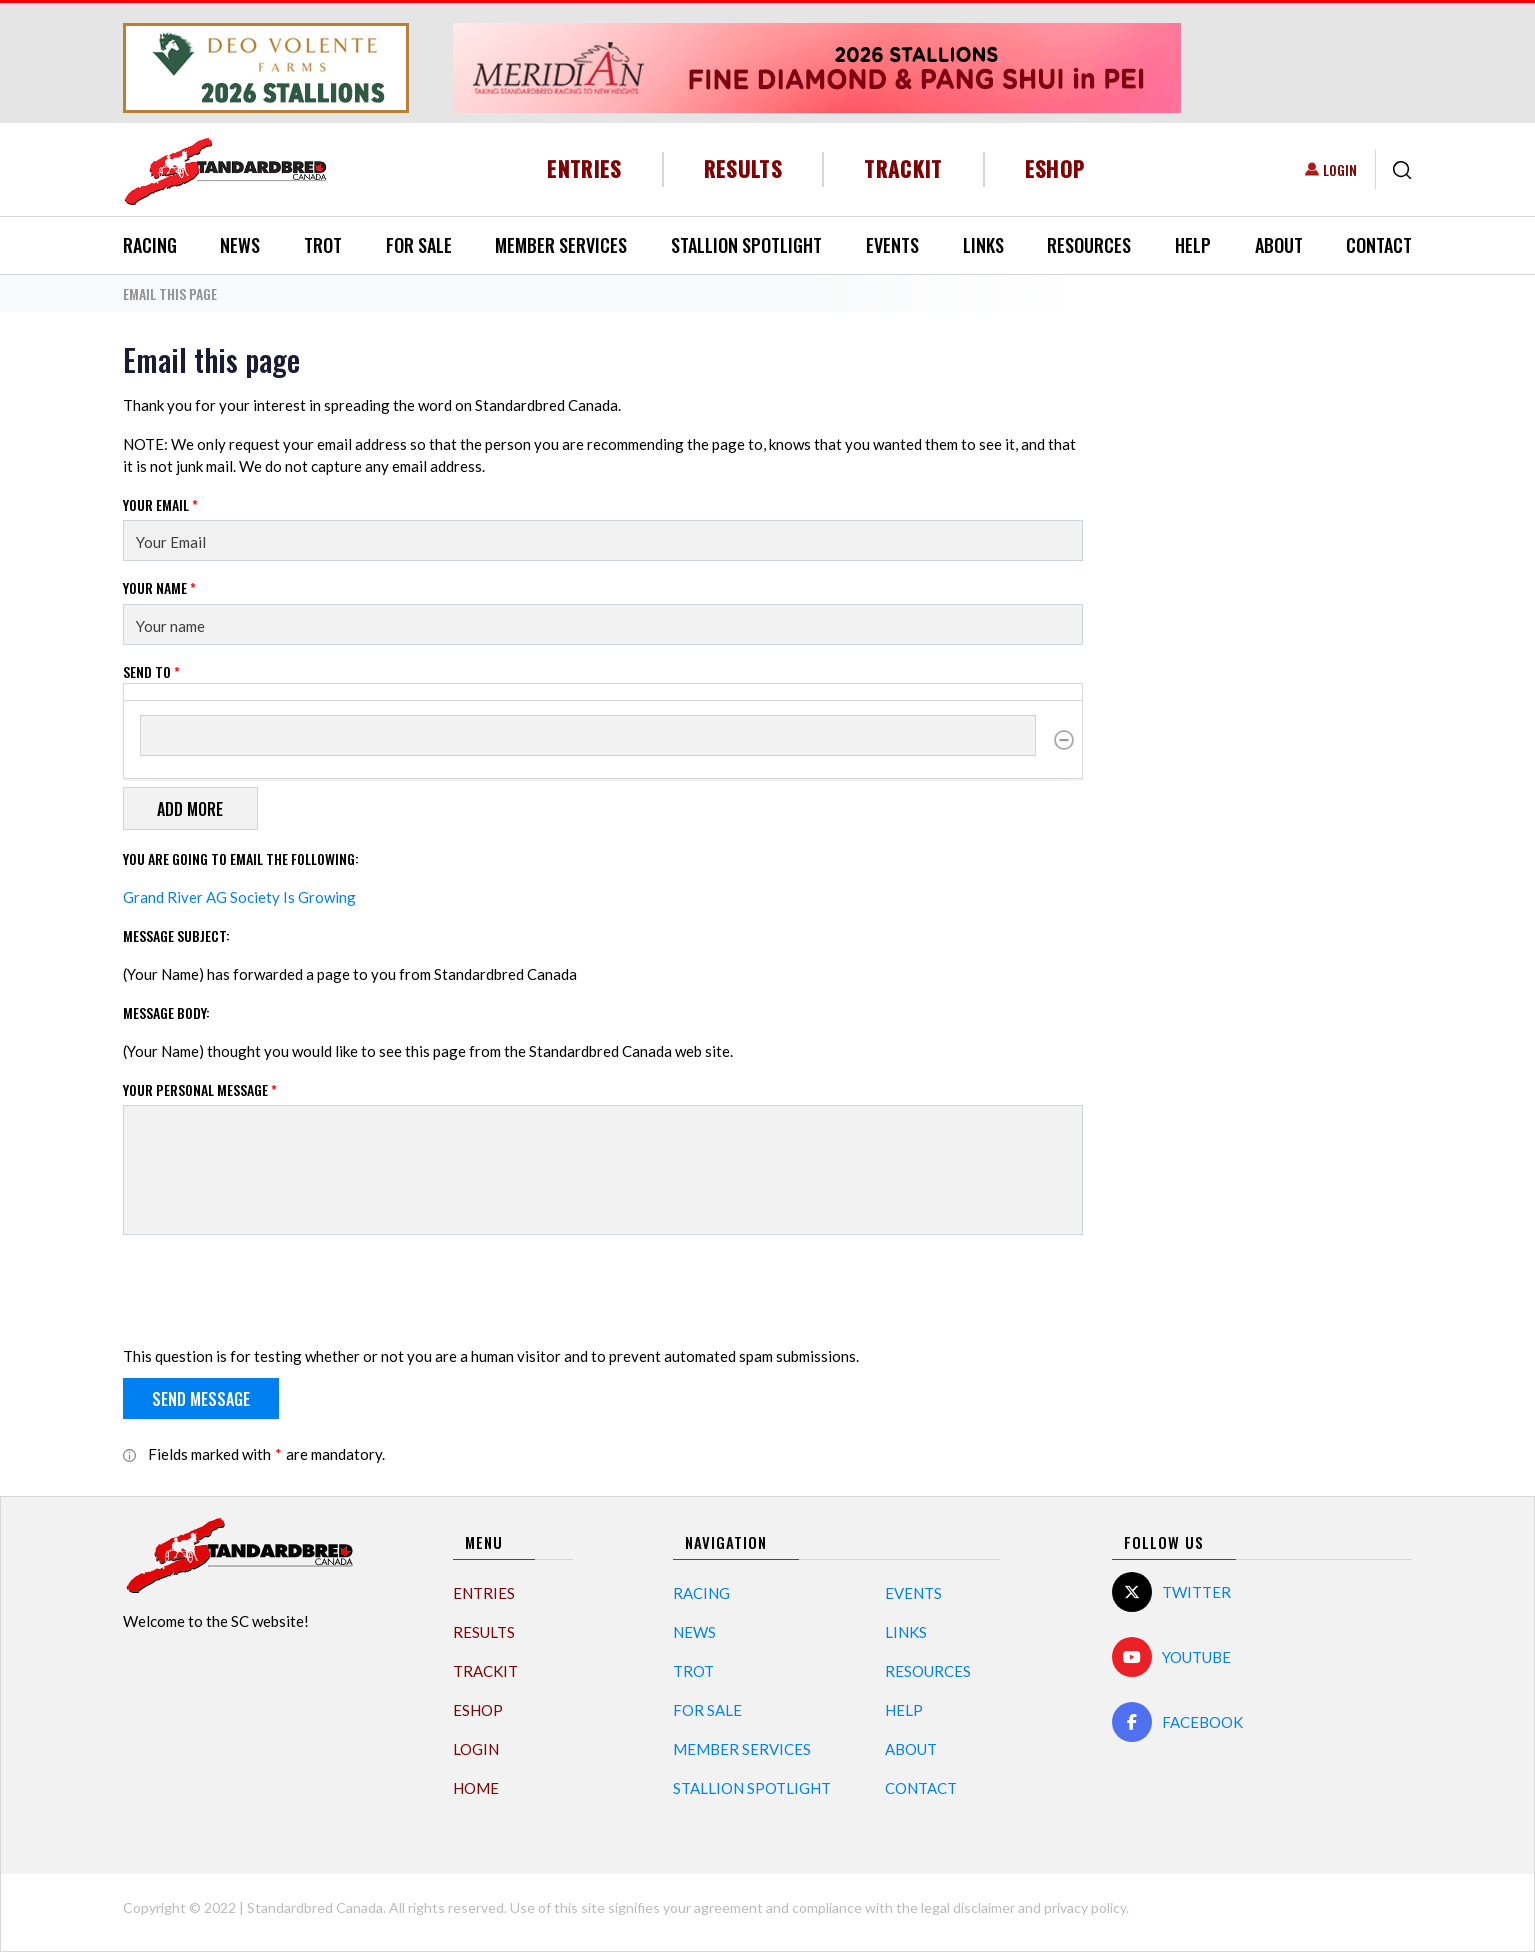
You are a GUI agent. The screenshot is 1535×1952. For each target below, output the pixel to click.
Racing (150, 245)
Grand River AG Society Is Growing (239, 897)
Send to (151, 671)
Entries (584, 168)
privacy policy (1085, 1907)
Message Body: (166, 1012)
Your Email (160, 504)
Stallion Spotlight (746, 245)
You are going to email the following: (241, 858)
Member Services (561, 245)
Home (476, 1788)
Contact (1379, 245)
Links (983, 245)
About (1279, 245)
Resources (1089, 245)
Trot (323, 245)
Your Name (159, 587)
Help (1193, 245)
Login (1340, 169)
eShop (1055, 168)
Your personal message (200, 1089)
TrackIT (903, 168)
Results (743, 168)
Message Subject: (176, 935)
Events (892, 245)
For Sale (419, 245)
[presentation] (275, 1290)
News (240, 245)
